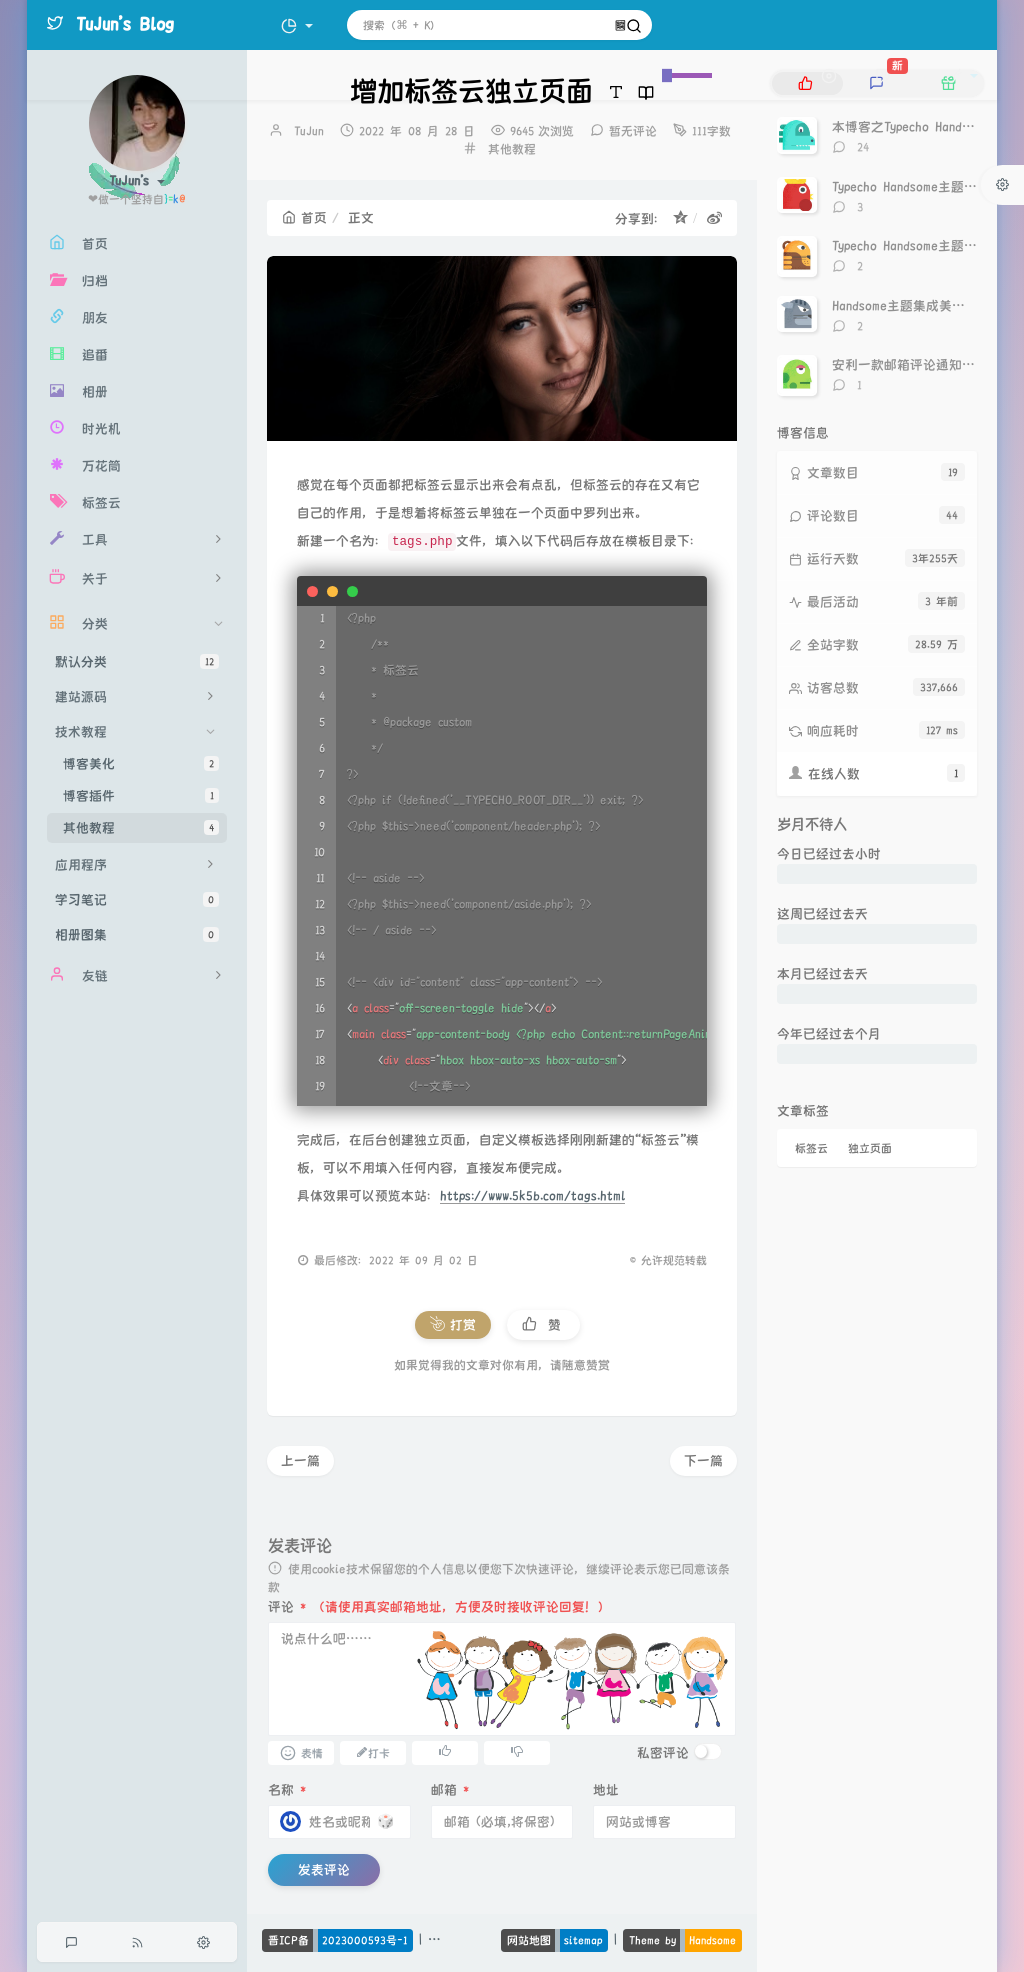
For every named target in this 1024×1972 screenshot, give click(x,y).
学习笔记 (137, 899)
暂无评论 (633, 131)
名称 (287, 1790)
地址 (606, 1790)
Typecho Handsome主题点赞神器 (924, 187)
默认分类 (137, 661)
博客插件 (141, 795)
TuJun (309, 131)
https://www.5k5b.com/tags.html (532, 1196)
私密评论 (663, 1753)
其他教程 (141, 827)
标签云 (811, 1148)
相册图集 (137, 934)
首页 (304, 218)
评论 (287, 1607)
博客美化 (141, 763)
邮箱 (450, 1790)
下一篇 (703, 1461)
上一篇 (300, 1461)
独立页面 (870, 1148)
